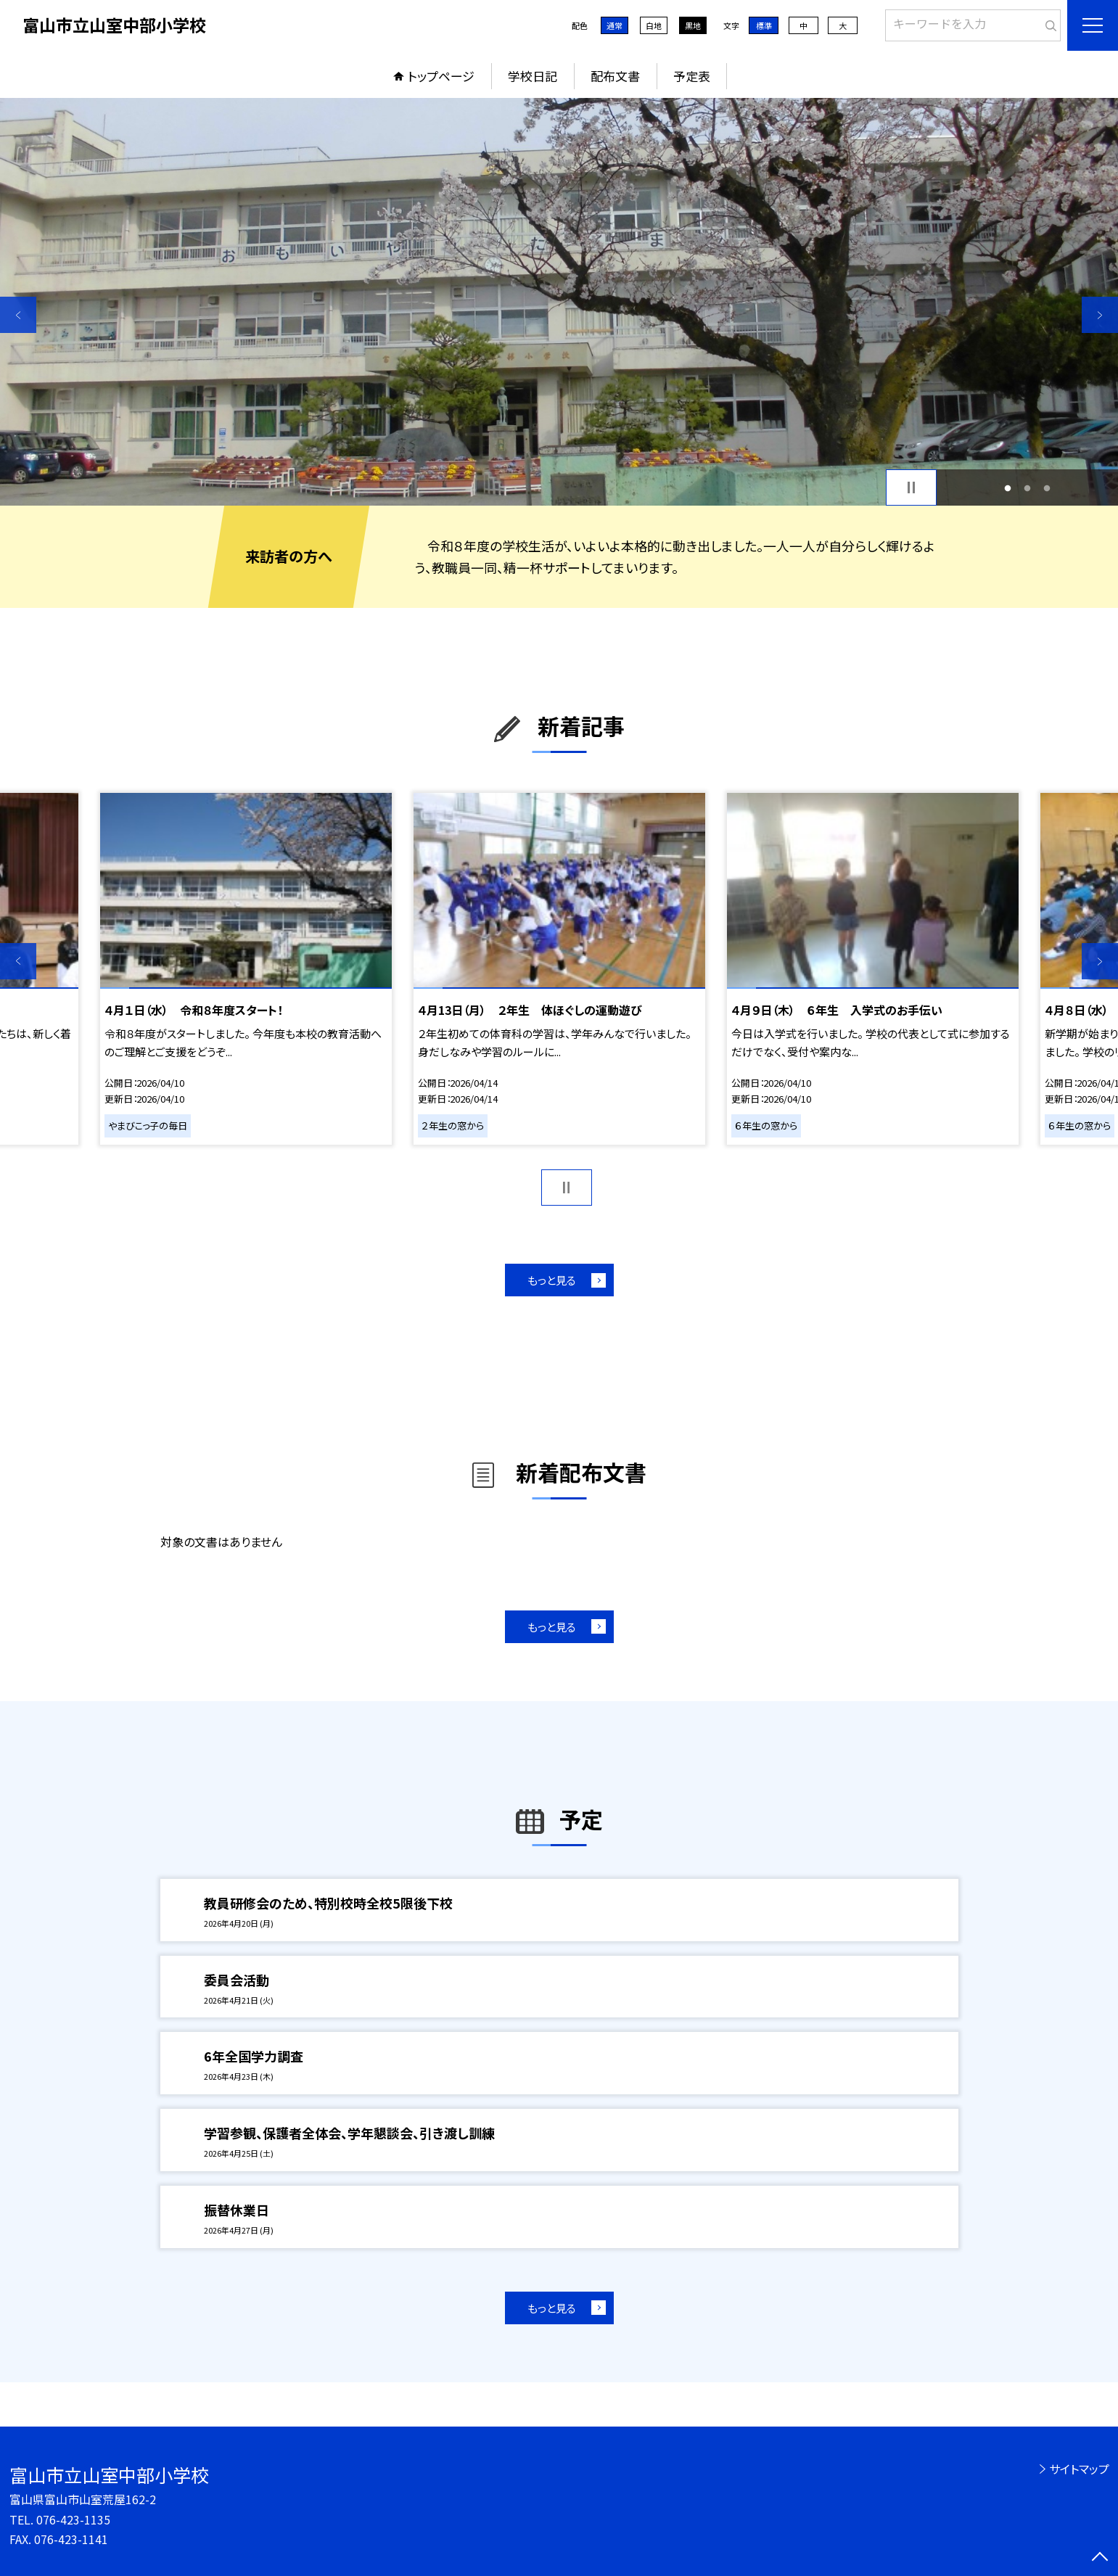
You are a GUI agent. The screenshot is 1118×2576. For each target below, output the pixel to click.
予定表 (691, 76)
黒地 (693, 25)
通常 (614, 25)
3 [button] (1046, 488)
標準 (764, 25)
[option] (559, 302)
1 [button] (1008, 488)
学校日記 (532, 76)
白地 (654, 25)
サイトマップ (1079, 2468)
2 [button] (1027, 488)
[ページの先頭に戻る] (1100, 2558)
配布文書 (615, 76)
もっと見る (551, 1280)
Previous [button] (18, 315)
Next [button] (1100, 315)
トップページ (441, 76)
